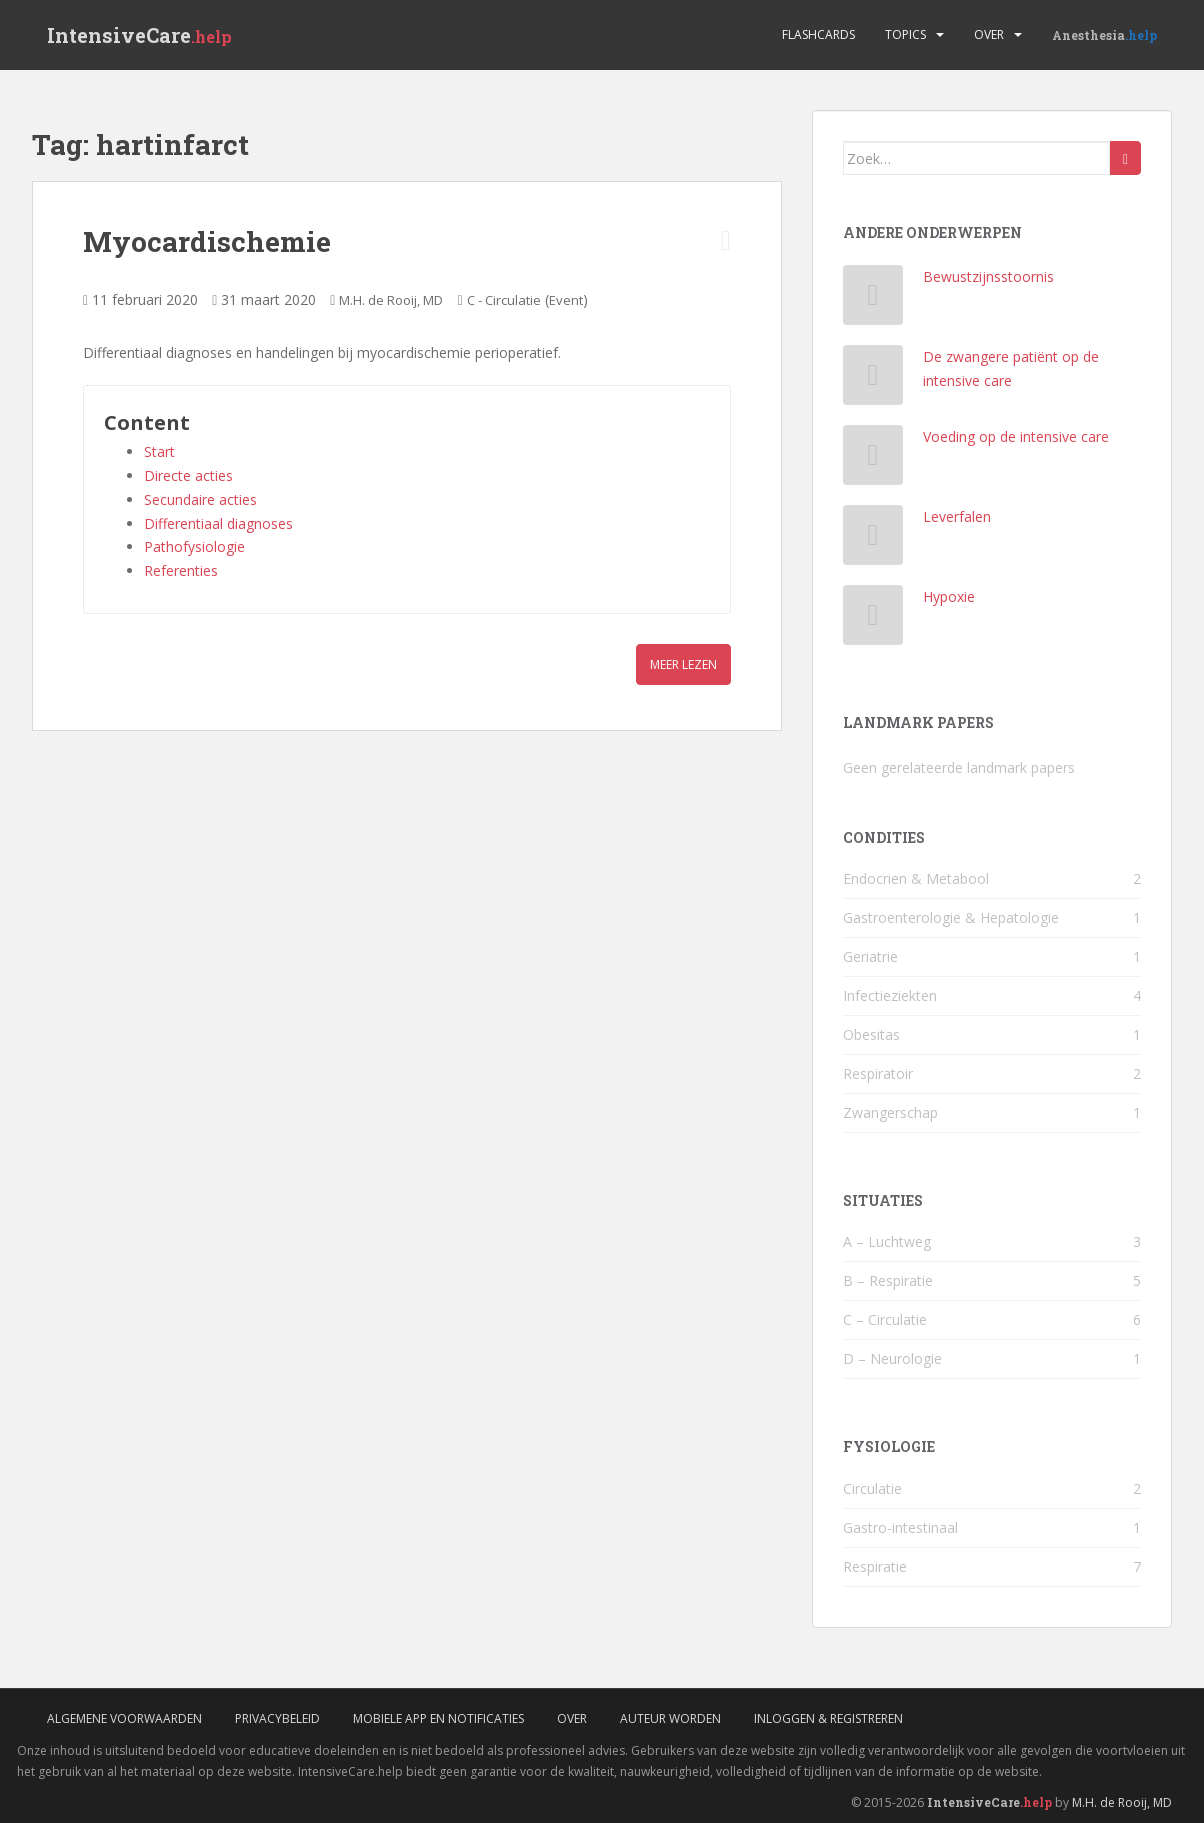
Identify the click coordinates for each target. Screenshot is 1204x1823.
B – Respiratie (888, 1280)
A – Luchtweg (887, 1241)
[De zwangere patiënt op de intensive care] (873, 379)
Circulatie (872, 1488)
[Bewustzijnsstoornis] (873, 299)
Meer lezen (683, 664)
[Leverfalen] (873, 539)
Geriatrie (870, 956)
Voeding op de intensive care (1016, 436)
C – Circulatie (885, 1319)
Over (989, 34)
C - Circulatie (504, 300)
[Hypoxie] (873, 619)
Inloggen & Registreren (828, 1718)
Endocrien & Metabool (916, 878)
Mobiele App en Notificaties (438, 1718)
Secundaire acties (200, 499)
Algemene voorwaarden (124, 1718)
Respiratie (875, 1566)
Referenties (181, 570)
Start (159, 451)
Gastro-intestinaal (900, 1527)
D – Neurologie (892, 1358)
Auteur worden (670, 1718)
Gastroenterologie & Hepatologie (951, 917)
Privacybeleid (277, 1718)
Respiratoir (878, 1073)
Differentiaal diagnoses (218, 523)
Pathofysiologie (194, 546)
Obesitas (871, 1034)
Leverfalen (957, 516)
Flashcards (818, 34)
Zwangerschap (890, 1112)
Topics (905, 34)
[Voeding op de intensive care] (873, 459)
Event (566, 300)
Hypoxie (949, 596)
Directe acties (188, 475)
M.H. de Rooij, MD (391, 300)
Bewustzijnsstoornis (988, 276)
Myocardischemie (207, 241)
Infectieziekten (890, 995)
